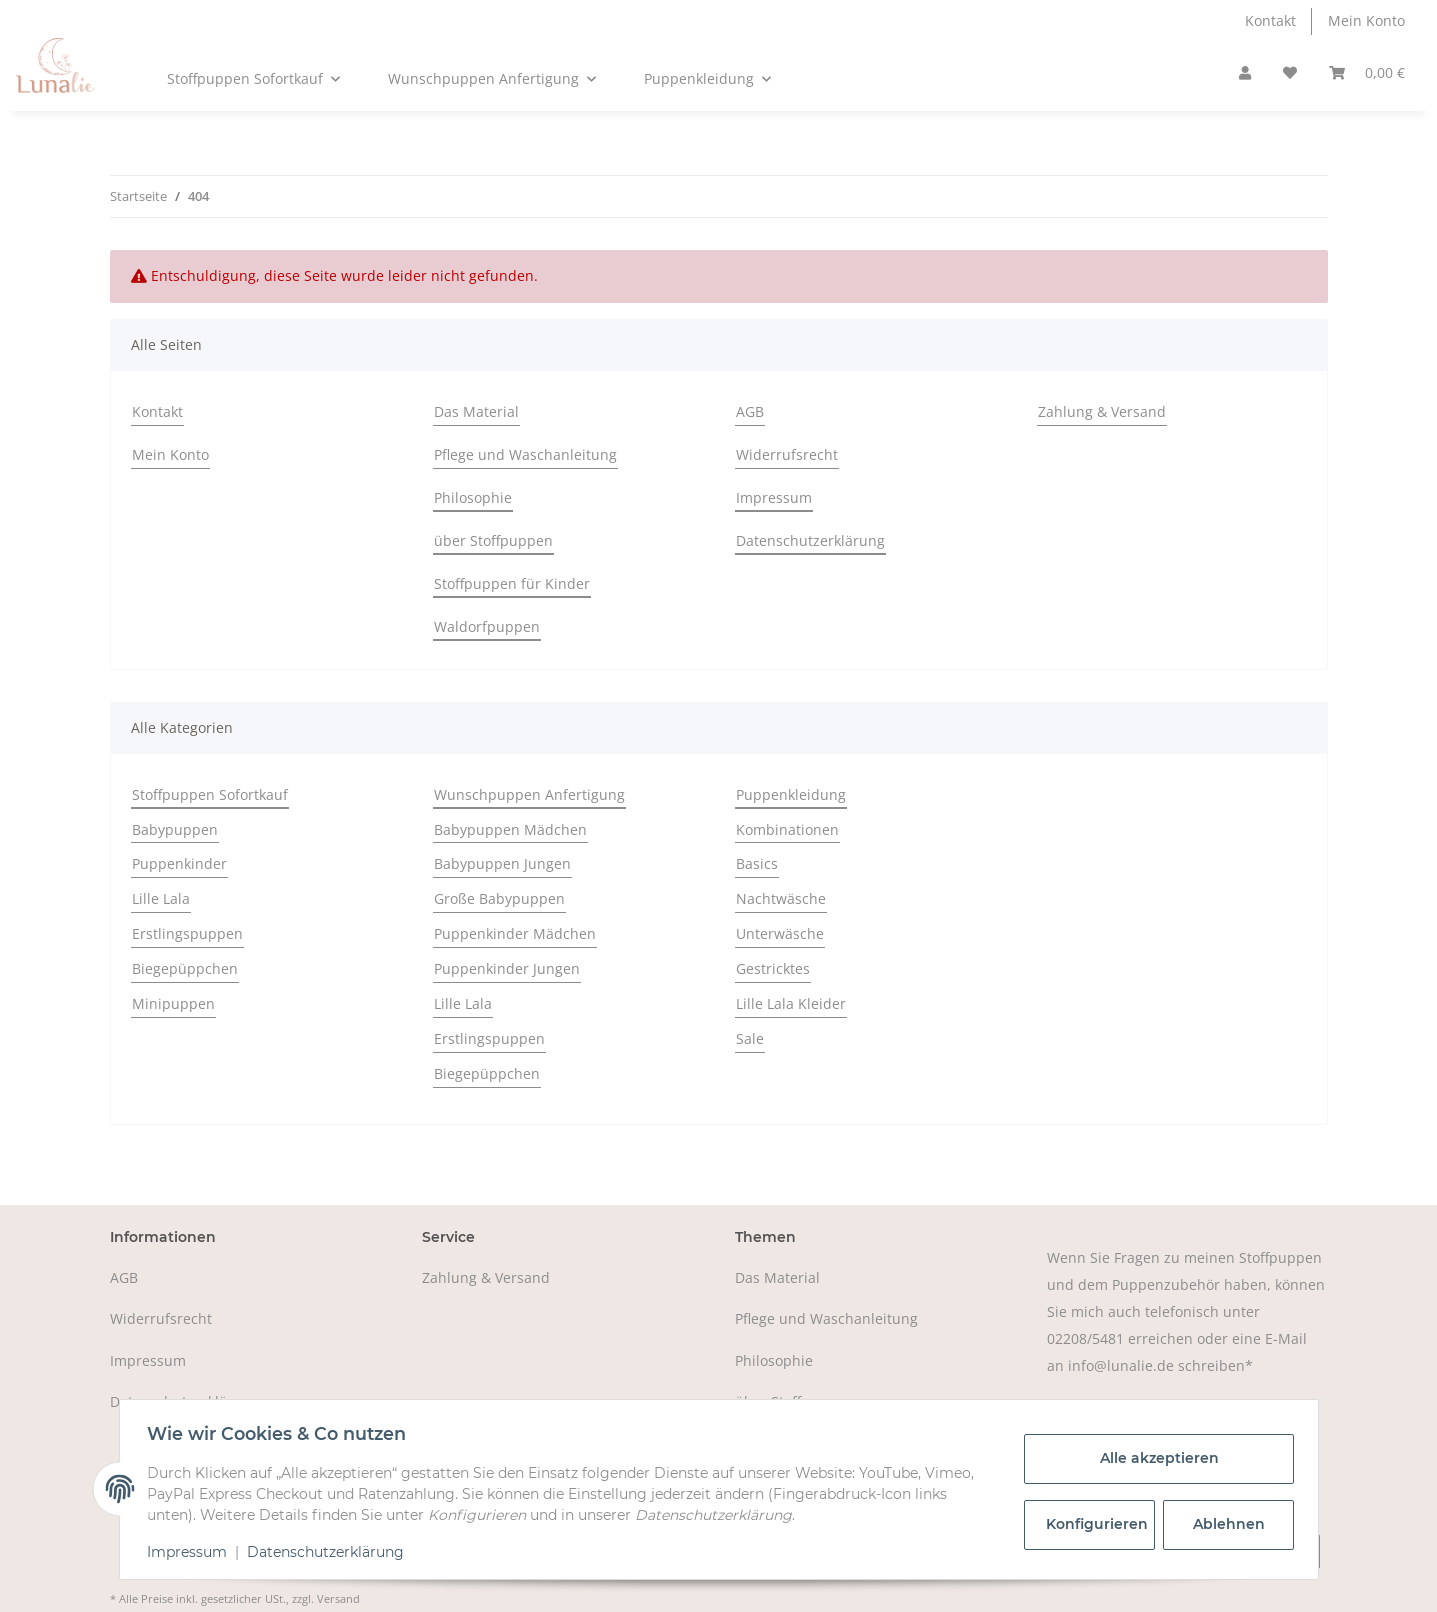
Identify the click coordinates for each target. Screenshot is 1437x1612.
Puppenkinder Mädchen (515, 933)
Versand (338, 1598)
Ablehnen (1224, 1524)
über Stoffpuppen (493, 540)
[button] (1245, 73)
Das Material (476, 411)
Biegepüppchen (185, 968)
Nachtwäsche (781, 898)
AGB (750, 411)
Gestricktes (773, 968)
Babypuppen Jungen (502, 863)
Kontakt (1270, 20)
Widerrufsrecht (787, 454)
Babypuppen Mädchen (510, 829)
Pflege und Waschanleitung (525, 454)
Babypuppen (175, 829)
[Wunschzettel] (1290, 73)
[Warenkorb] (1367, 73)
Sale (750, 1038)
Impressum (774, 497)
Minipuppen (173, 1003)
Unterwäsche (780, 933)
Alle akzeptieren (1154, 1458)
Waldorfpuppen (487, 626)
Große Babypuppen (499, 898)
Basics (757, 863)
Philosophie (473, 497)
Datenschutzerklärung (810, 540)
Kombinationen (787, 829)
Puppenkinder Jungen (507, 968)
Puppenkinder (179, 863)
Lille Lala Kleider (791, 1003)
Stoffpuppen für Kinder (512, 583)
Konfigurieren (1096, 1524)
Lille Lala (161, 898)
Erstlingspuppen (187, 933)
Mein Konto (1366, 20)
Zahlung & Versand (1102, 411)
